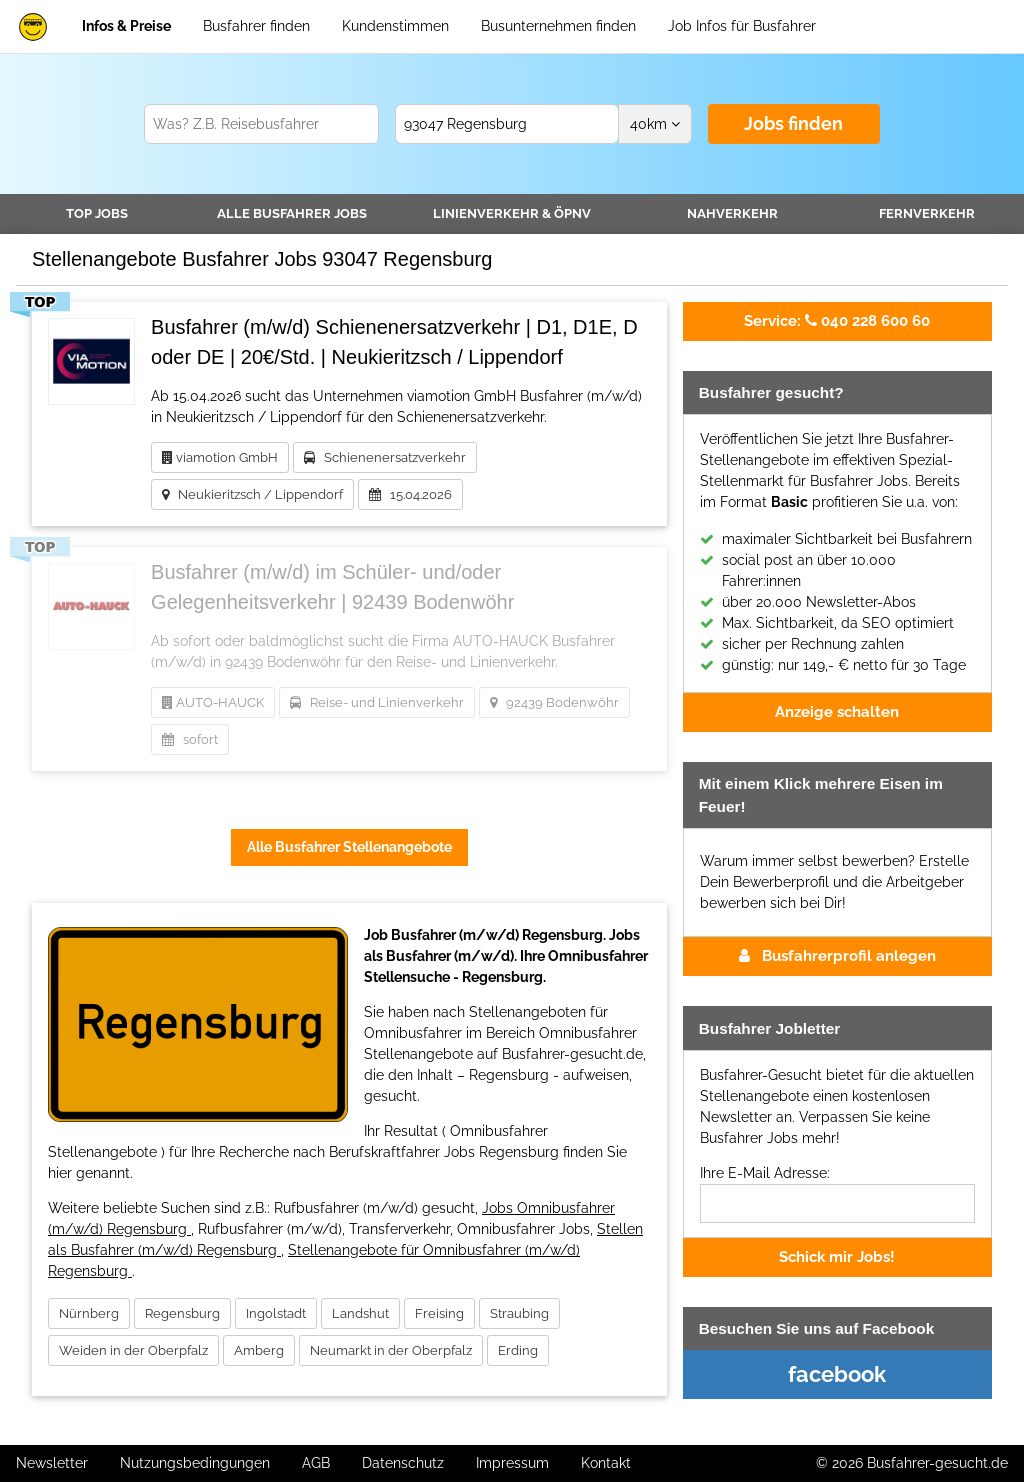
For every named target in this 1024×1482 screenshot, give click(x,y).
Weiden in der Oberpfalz (133, 1350)
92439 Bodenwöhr (554, 702)
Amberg (259, 1350)
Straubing (519, 1313)
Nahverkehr (732, 213)
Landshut (360, 1313)
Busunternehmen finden (558, 26)
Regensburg (182, 1313)
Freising (439, 1313)
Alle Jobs (292, 213)
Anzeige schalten (837, 712)
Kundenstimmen (395, 26)
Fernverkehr (927, 213)
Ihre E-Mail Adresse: (765, 1173)
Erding (518, 1350)
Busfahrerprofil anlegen (837, 956)
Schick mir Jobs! (837, 1257)
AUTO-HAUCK (213, 702)
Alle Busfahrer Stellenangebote (349, 847)
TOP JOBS (97, 213)
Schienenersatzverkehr (385, 457)
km (655, 124)
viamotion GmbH (220, 457)
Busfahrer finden (256, 26)
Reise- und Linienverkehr (377, 702)
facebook (837, 1374)
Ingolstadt (276, 1313)
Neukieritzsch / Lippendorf (252, 494)
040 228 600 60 (837, 321)
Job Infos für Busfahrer (742, 26)
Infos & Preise (126, 26)
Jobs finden (793, 123)
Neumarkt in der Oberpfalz (391, 1350)
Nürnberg (89, 1313)
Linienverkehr (512, 213)
